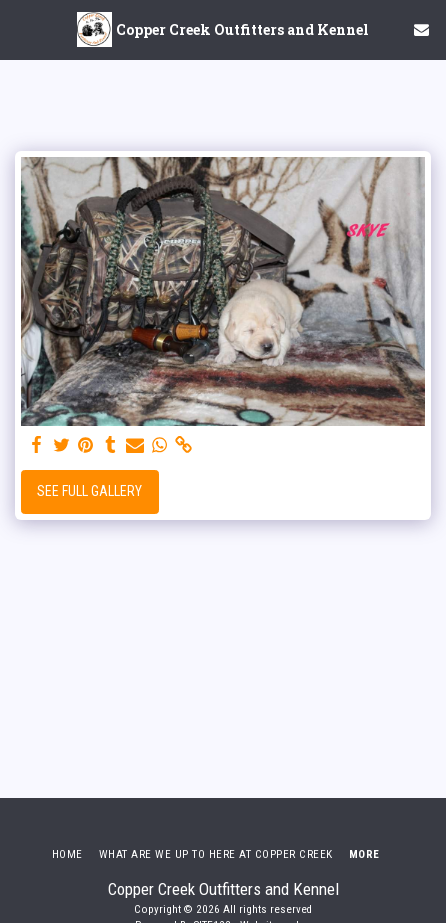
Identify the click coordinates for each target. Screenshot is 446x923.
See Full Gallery (89, 491)
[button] (22, 29)
